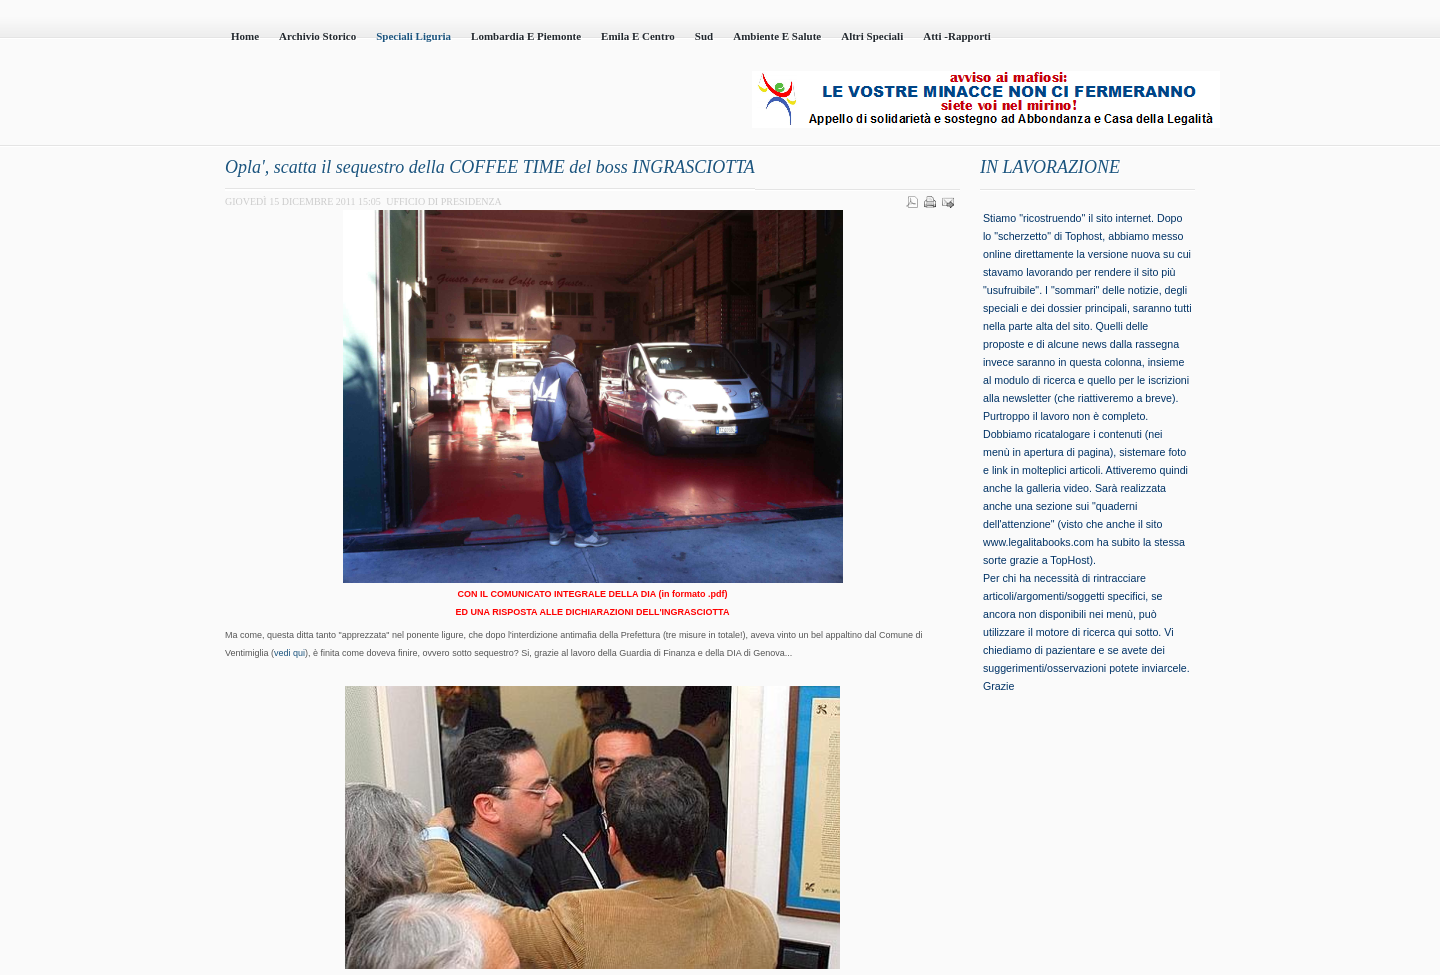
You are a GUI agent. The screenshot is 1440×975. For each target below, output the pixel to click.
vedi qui (289, 653)
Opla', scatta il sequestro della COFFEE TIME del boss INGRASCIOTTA (490, 167)
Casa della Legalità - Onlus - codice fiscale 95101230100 (450, 101)
